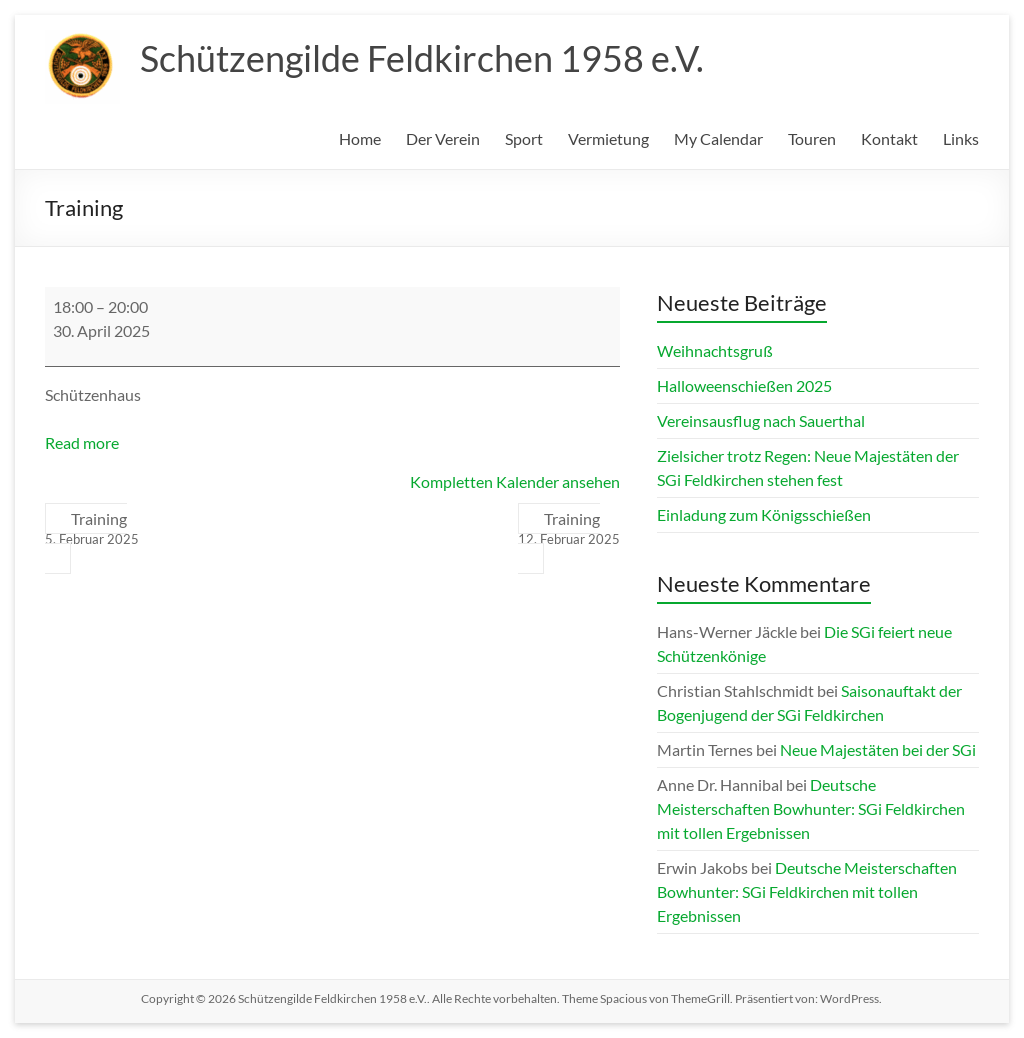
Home (360, 138)
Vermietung (608, 138)
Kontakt (889, 138)
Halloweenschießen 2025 (744, 385)
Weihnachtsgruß (715, 350)
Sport (524, 138)
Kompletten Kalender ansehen (515, 481)
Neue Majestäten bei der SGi (878, 749)
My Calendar (718, 138)
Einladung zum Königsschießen (764, 514)
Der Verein (443, 138)
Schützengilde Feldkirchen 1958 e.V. (422, 58)
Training (92, 529)
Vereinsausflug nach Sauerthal (761, 420)
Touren (812, 138)
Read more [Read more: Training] (82, 442)
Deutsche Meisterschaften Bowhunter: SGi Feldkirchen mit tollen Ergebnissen (811, 808)
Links (961, 138)
